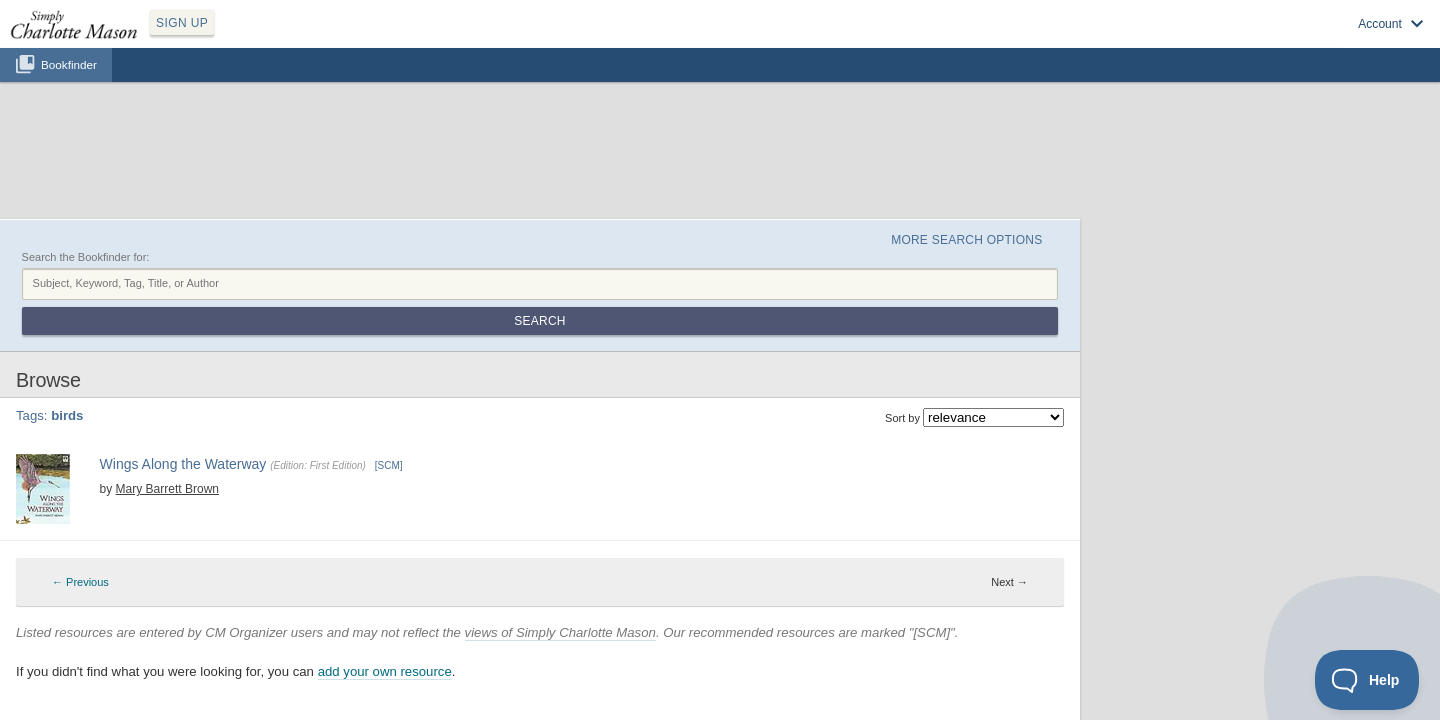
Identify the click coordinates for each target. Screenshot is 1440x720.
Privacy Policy (676, 661)
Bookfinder (69, 86)
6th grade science (839, 402)
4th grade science (653, 402)
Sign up (1142, 41)
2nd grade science (465, 402)
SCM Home (604, 661)
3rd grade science (559, 402)
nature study (986, 402)
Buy (279, 465)
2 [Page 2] (706, 318)
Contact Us (837, 661)
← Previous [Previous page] (650, 318)
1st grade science (371, 402)
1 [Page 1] (690, 318)
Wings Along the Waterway (352, 364)
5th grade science (746, 402)
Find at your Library (350, 465)
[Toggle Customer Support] (1367, 680)
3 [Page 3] (721, 318)
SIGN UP (276, 38)
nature (933, 402)
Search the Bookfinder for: (266, 163)
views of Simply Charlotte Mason (740, 548)
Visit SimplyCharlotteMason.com (1318, 41)
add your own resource (565, 588)
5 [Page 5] (751, 318)
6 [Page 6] (766, 318)
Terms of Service (760, 661)
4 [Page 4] (736, 318)
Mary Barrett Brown (330, 385)
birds (900, 402)
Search (1173, 188)
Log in (1200, 41)
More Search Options (1123, 141)
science (1040, 402)
